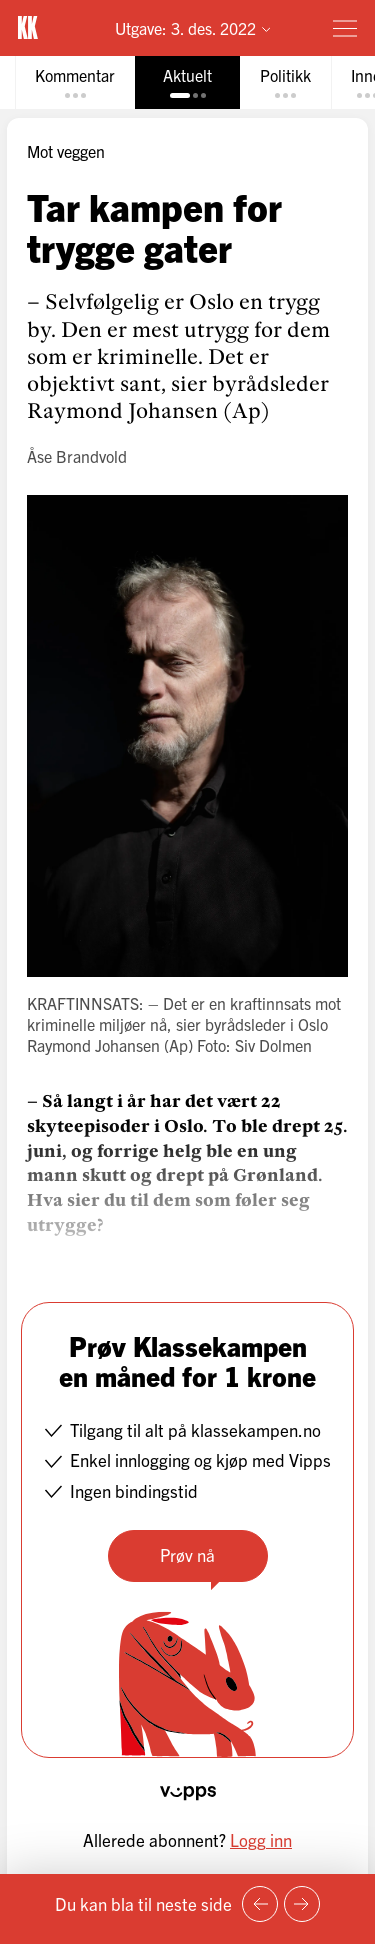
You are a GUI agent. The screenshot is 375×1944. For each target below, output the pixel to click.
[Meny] (345, 28)
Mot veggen (66, 151)
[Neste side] (302, 1904)
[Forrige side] (260, 1904)
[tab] (75, 82)
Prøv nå (187, 1554)
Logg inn (261, 1839)
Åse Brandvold (77, 456)
